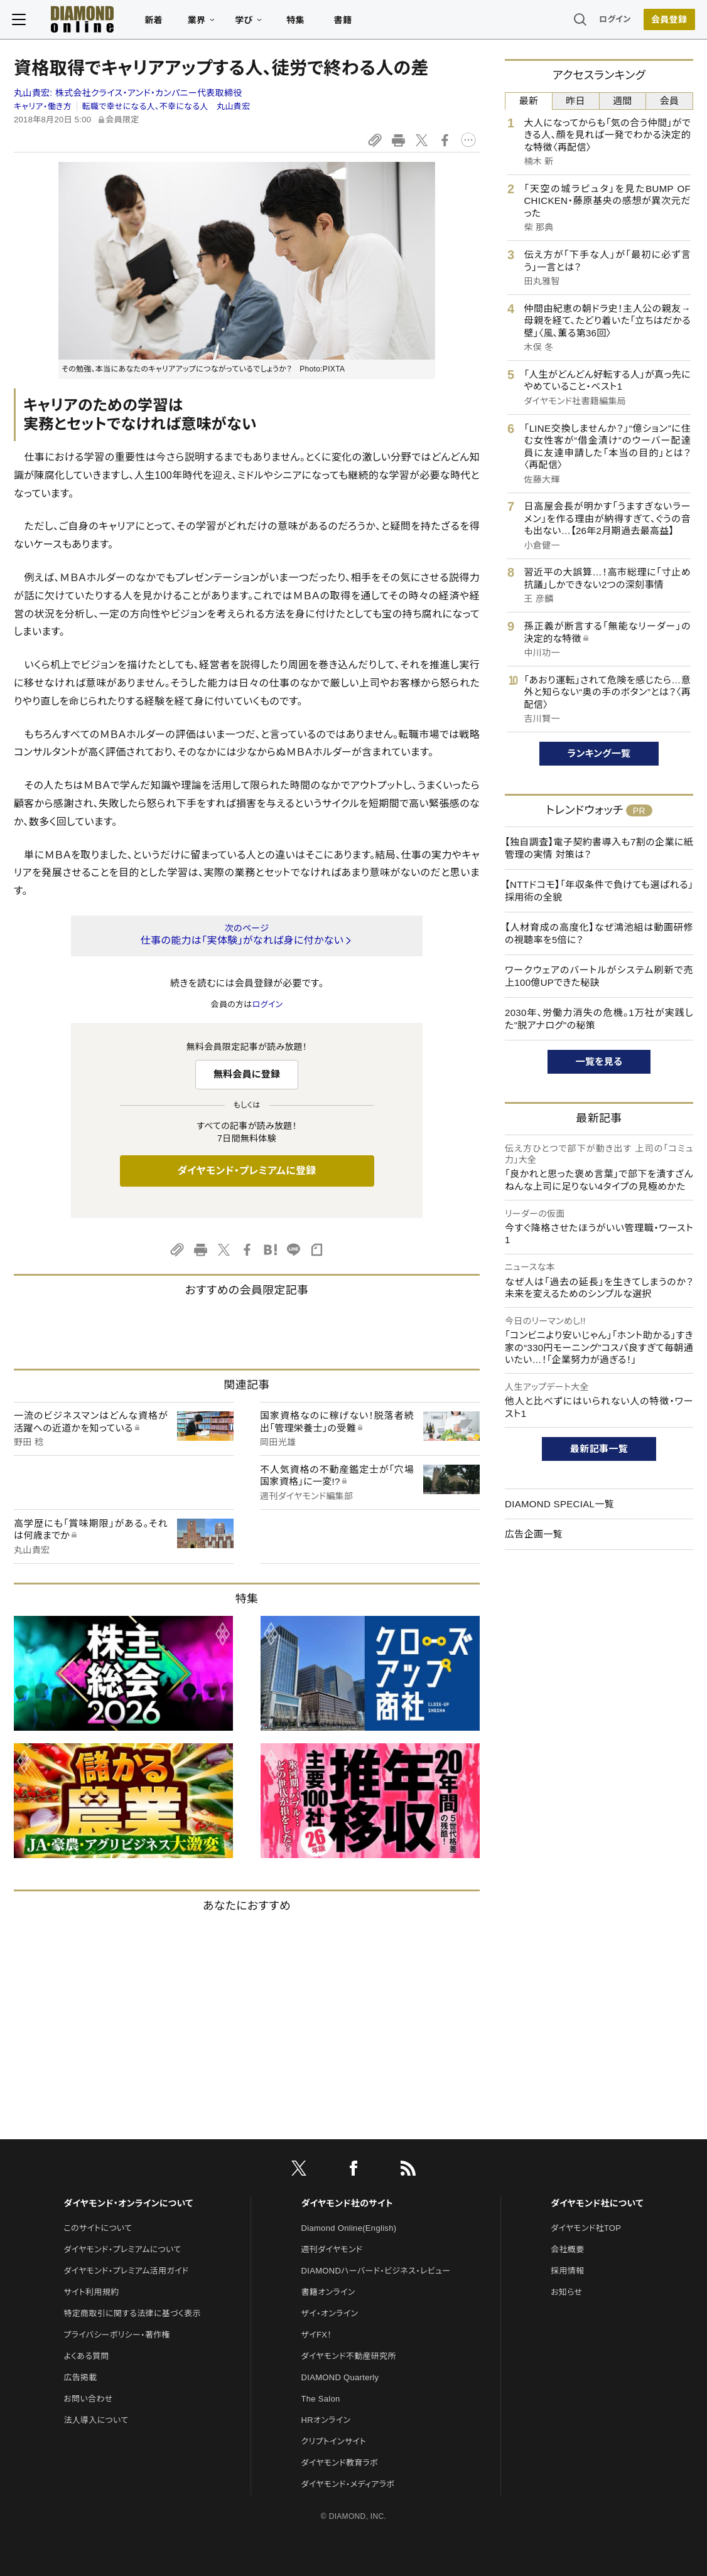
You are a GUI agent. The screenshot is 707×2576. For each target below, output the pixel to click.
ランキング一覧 (599, 753)
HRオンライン (326, 2420)
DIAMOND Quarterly (340, 2377)
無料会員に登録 (247, 1074)
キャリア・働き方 (43, 106)
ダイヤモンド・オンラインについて (128, 2203)
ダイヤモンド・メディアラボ (348, 2484)
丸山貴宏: (128, 93)
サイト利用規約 (91, 2292)
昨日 (575, 100)
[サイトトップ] (72, 21)
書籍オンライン (328, 2292)
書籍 (344, 23)
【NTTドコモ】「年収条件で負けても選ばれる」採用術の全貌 (599, 890)
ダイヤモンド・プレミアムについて (122, 2249)
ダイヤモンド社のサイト (347, 2203)
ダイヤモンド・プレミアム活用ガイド (125, 2270)
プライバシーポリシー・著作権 (116, 2334)
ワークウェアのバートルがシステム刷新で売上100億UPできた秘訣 (599, 976)
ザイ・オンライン (330, 2313)
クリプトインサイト (334, 2441)
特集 (297, 23)
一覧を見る (599, 1061)
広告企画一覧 (534, 1534)
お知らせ (566, 2292)
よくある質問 (86, 2356)
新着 (155, 23)
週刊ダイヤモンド (332, 2249)
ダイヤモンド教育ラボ (339, 2462)
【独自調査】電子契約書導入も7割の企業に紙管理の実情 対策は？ (599, 848)
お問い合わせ (87, 2398)
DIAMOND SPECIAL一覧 (559, 1504)
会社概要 (567, 2249)
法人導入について (95, 2420)
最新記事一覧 (599, 1448)
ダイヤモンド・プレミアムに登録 (246, 1170)
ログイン (613, 22)
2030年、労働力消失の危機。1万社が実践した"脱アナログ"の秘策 (599, 1018)
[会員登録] (667, 22)
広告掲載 (80, 2377)
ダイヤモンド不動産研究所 (348, 2356)
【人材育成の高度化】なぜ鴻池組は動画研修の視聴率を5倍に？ (599, 933)
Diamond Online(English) (349, 2228)
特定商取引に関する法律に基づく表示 (131, 2313)
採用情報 (567, 2270)
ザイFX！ (316, 2334)
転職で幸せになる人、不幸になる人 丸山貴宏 (166, 106)
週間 (622, 100)
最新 (529, 100)
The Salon (320, 2398)
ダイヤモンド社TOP (586, 2228)
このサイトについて (97, 2228)
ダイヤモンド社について (597, 2203)
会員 (669, 100)
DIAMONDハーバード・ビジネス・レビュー (376, 2270)
